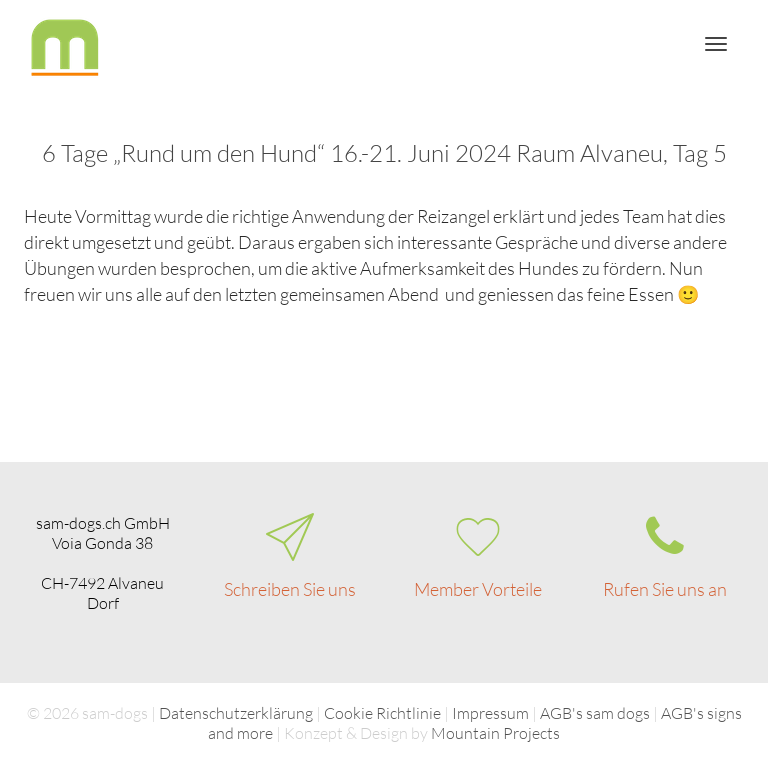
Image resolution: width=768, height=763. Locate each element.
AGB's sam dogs (595, 713)
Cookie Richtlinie (382, 713)
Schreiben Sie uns (290, 589)
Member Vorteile (478, 589)
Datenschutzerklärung (236, 713)
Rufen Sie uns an (665, 589)
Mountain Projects (495, 733)
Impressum (490, 713)
